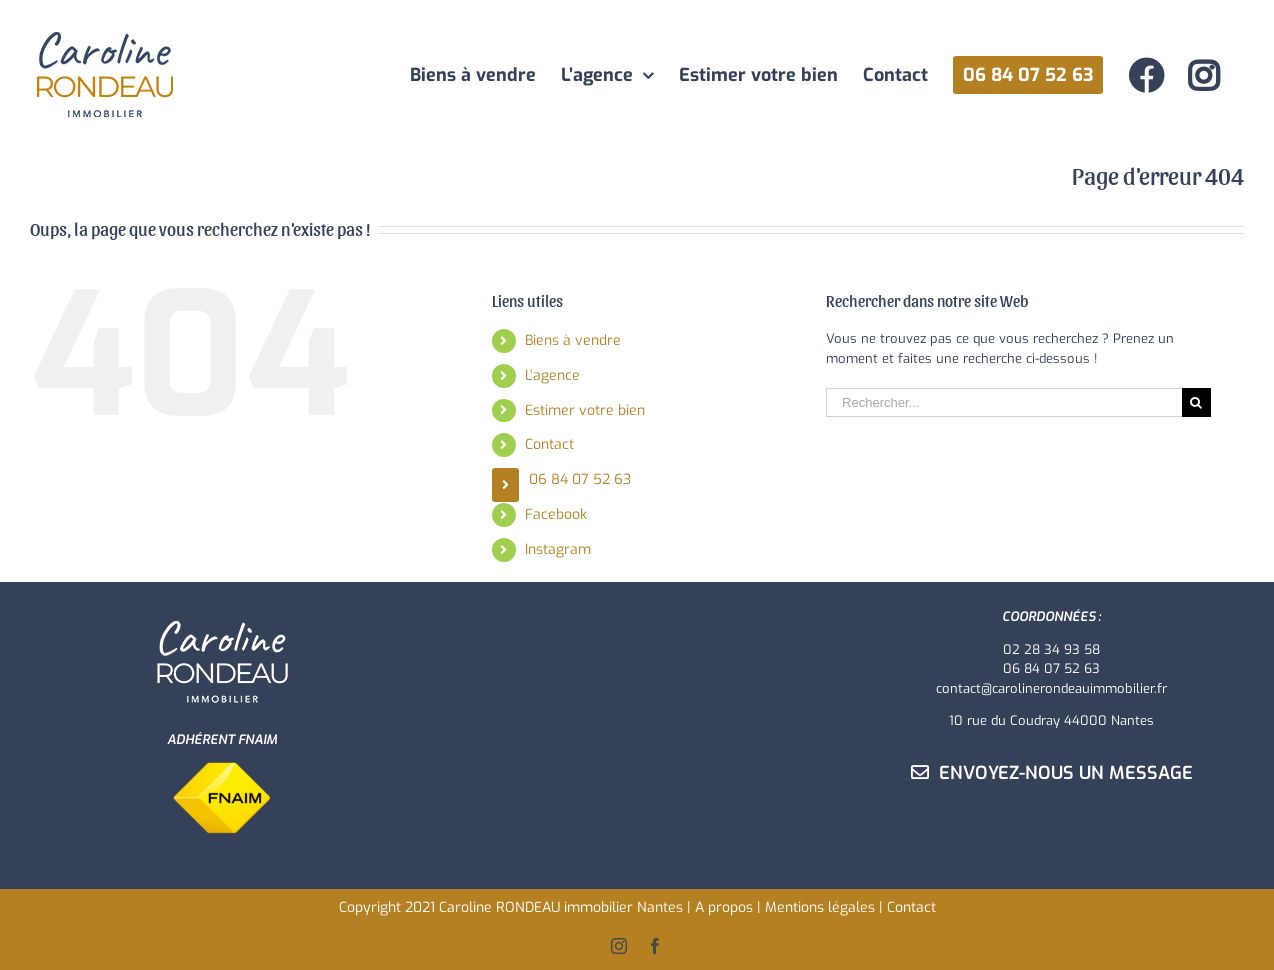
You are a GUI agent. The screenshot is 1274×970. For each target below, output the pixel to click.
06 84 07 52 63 (580, 479)
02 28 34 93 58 (1051, 649)
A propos (724, 907)
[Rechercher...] (1004, 402)
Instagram (558, 549)
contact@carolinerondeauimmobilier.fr (1051, 688)
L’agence (552, 375)
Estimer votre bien (585, 410)
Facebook (556, 514)
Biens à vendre (573, 340)
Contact (549, 444)
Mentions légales (820, 907)
